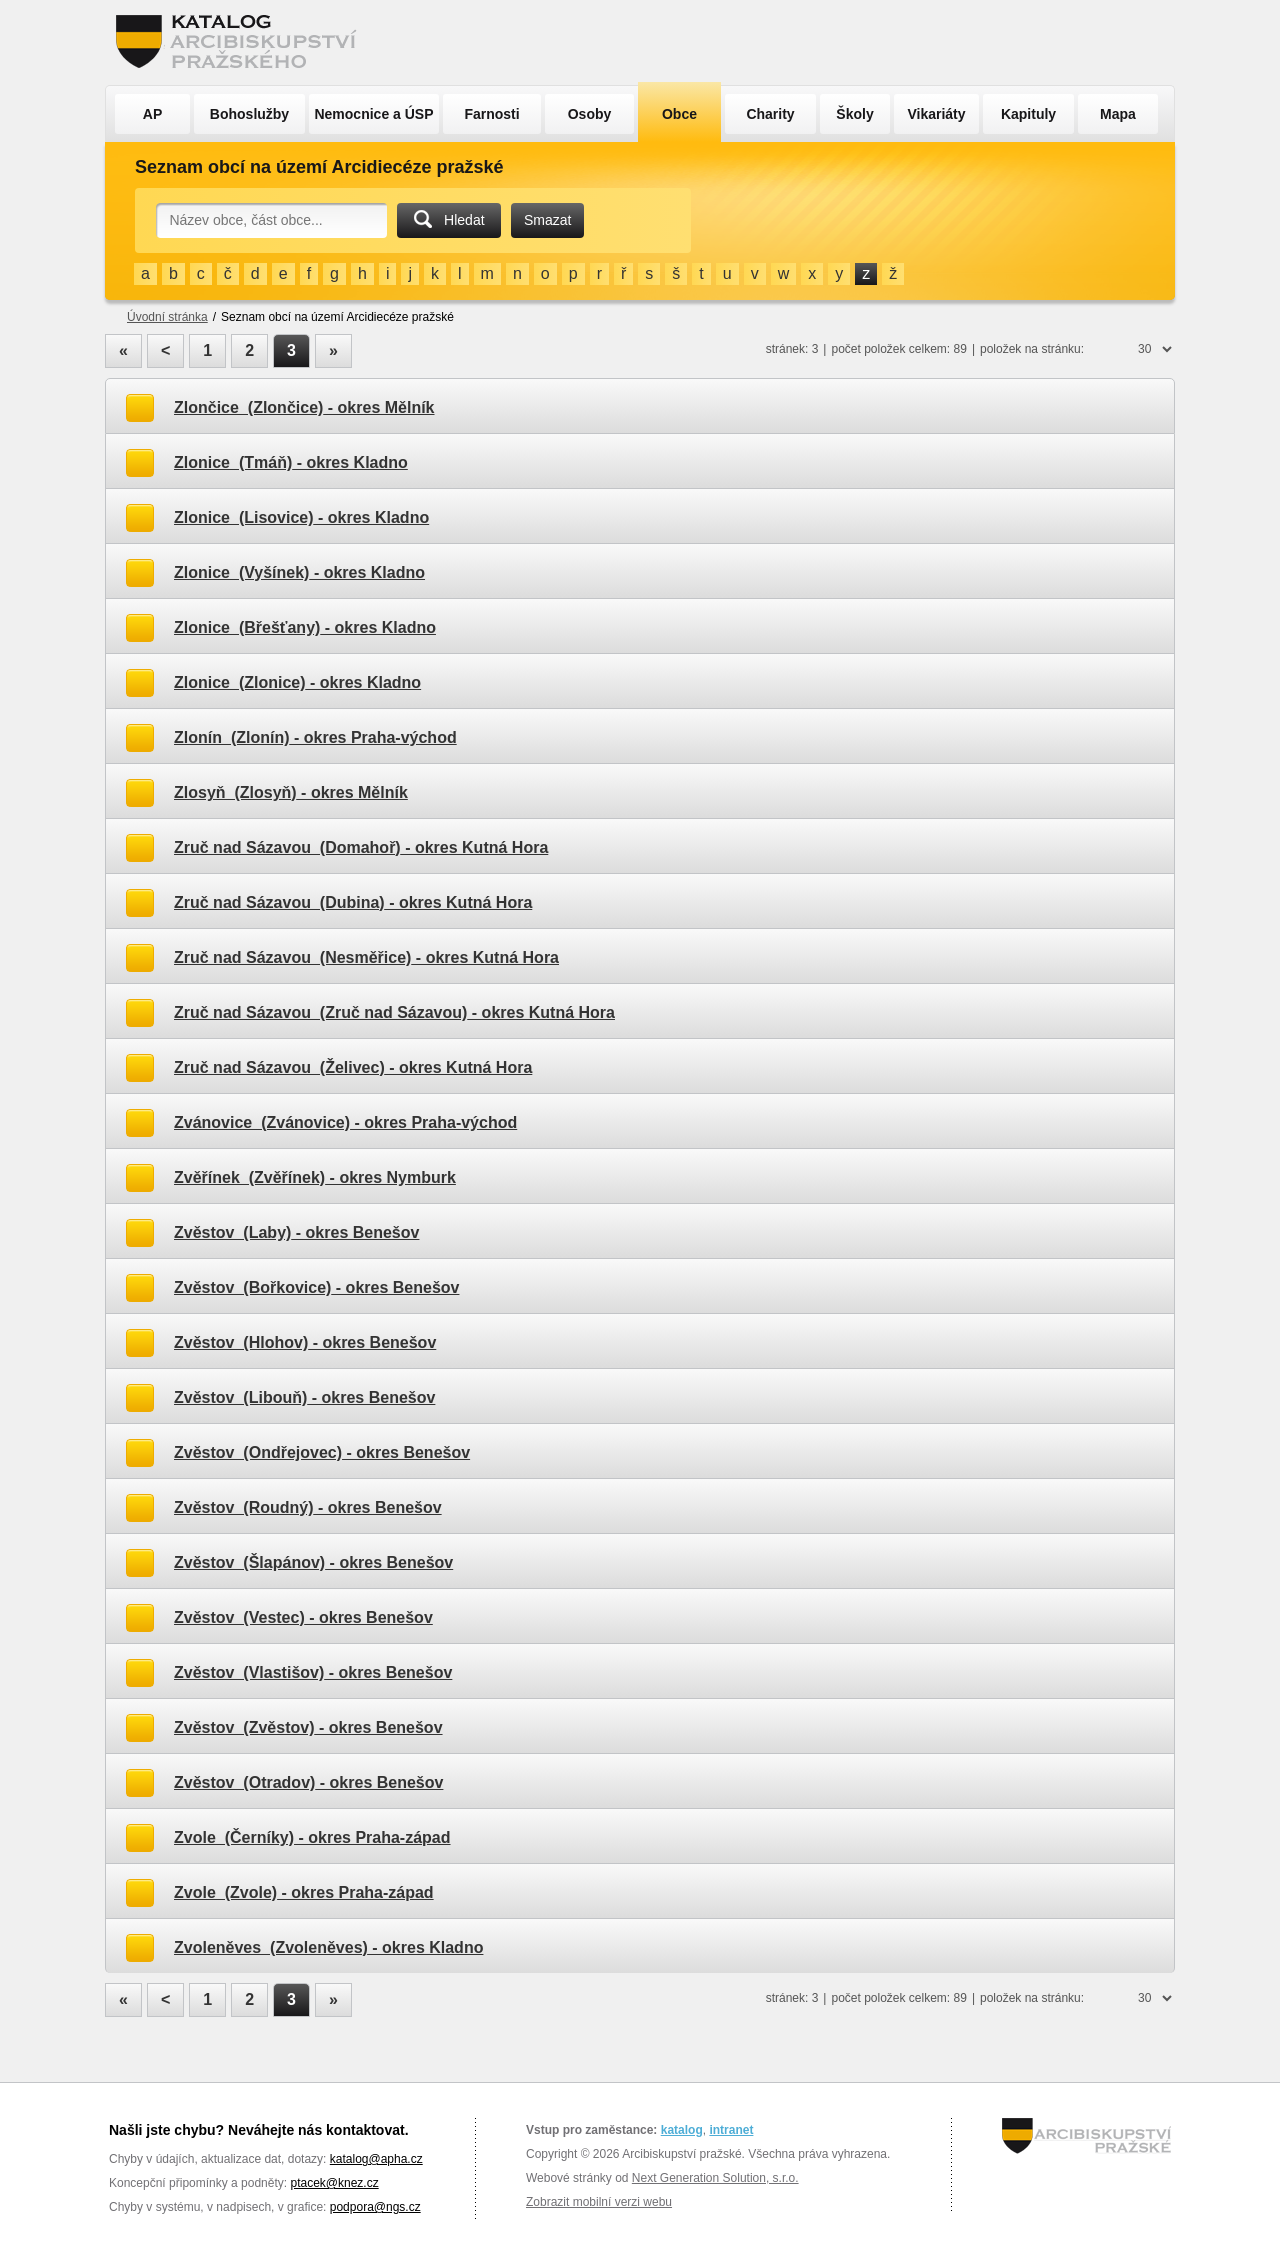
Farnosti (491, 114)
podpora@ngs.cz (375, 2207)
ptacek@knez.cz (334, 2183)
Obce (679, 114)
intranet (731, 2130)
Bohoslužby (249, 114)
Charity (770, 114)
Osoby (590, 114)
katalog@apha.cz (376, 2159)
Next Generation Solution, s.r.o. (715, 2178)
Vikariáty (936, 114)
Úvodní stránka (167, 317)
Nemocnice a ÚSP (373, 114)
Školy (854, 114)
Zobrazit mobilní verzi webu (599, 2202)
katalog (682, 2130)
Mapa (1118, 114)
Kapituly (1028, 114)
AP (152, 114)
